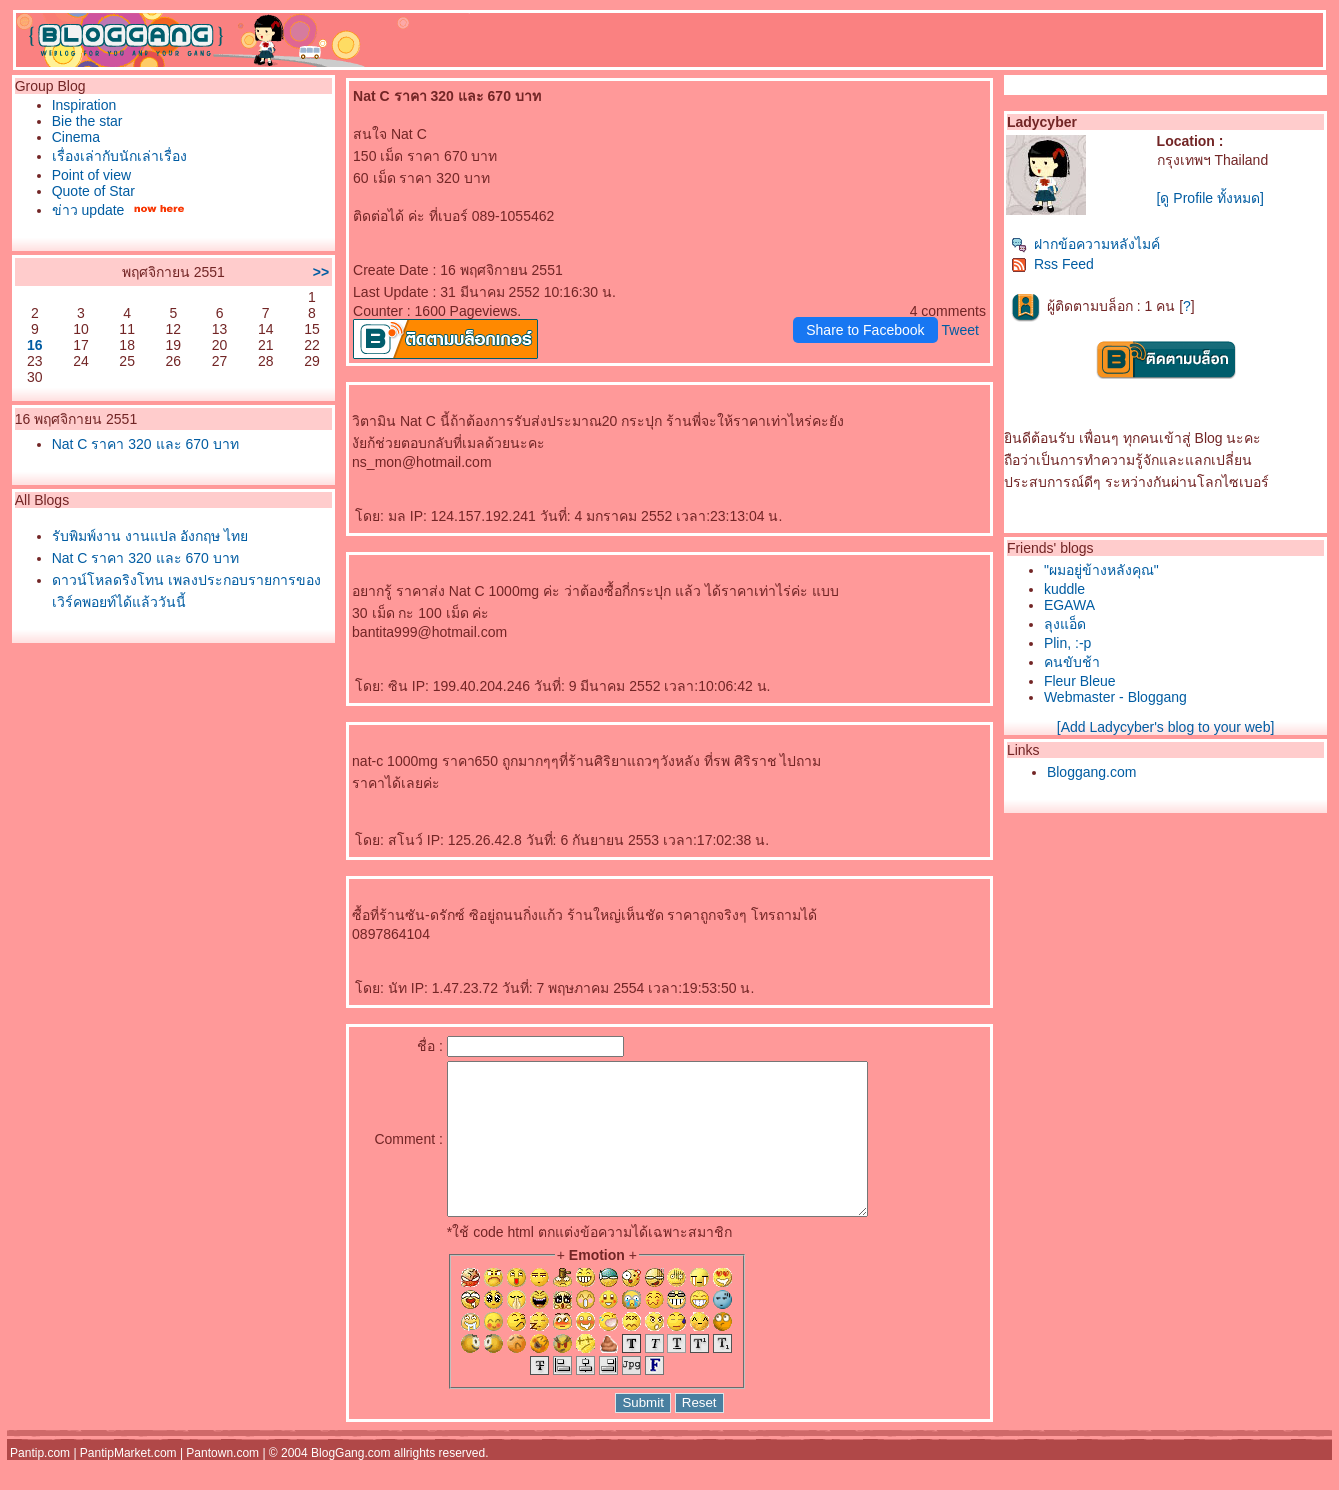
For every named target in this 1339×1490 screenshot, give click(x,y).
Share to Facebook (865, 330)
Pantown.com (222, 1483)
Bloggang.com (1092, 772)
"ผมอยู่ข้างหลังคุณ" (1101, 570)
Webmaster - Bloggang (1115, 697)
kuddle (1064, 589)
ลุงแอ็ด (1065, 624)
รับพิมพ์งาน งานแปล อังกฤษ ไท (150, 536)
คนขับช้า (1072, 662)
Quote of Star (93, 191)
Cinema (76, 137)
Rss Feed (1052, 264)
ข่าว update (88, 210)
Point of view (91, 175)
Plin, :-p (1067, 643)
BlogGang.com (350, 1483)
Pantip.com (40, 1483)
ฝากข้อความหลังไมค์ (1085, 244)
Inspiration (84, 105)
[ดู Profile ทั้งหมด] (1210, 198)
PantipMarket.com (128, 1483)
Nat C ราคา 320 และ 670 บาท (145, 444)
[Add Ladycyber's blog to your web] (1165, 727)
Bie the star (87, 121)
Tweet (960, 330)
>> (321, 272)
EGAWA (1069, 605)
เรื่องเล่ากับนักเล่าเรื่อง (119, 156)
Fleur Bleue (1080, 681)
